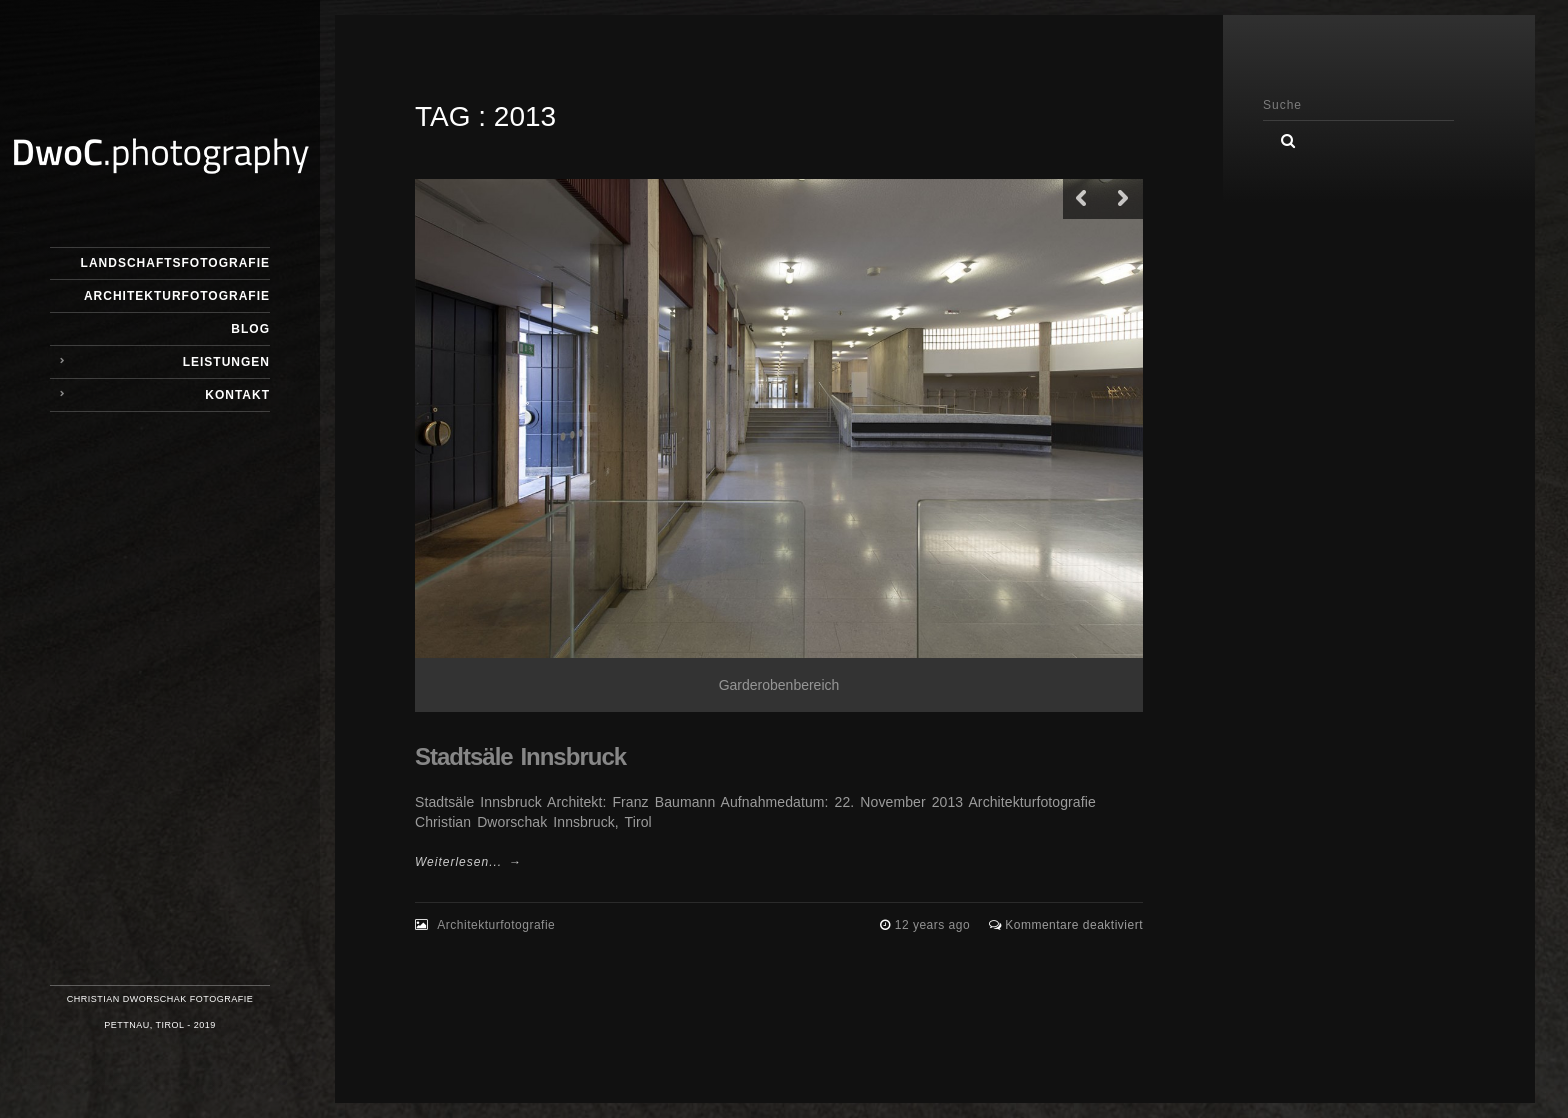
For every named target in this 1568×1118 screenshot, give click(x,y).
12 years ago (934, 925)
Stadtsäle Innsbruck (520, 756)
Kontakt (237, 395)
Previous (1083, 199)
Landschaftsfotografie (175, 263)
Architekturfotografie (177, 296)
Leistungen (226, 362)
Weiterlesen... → (468, 862)
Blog (250, 329)
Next (1123, 199)
